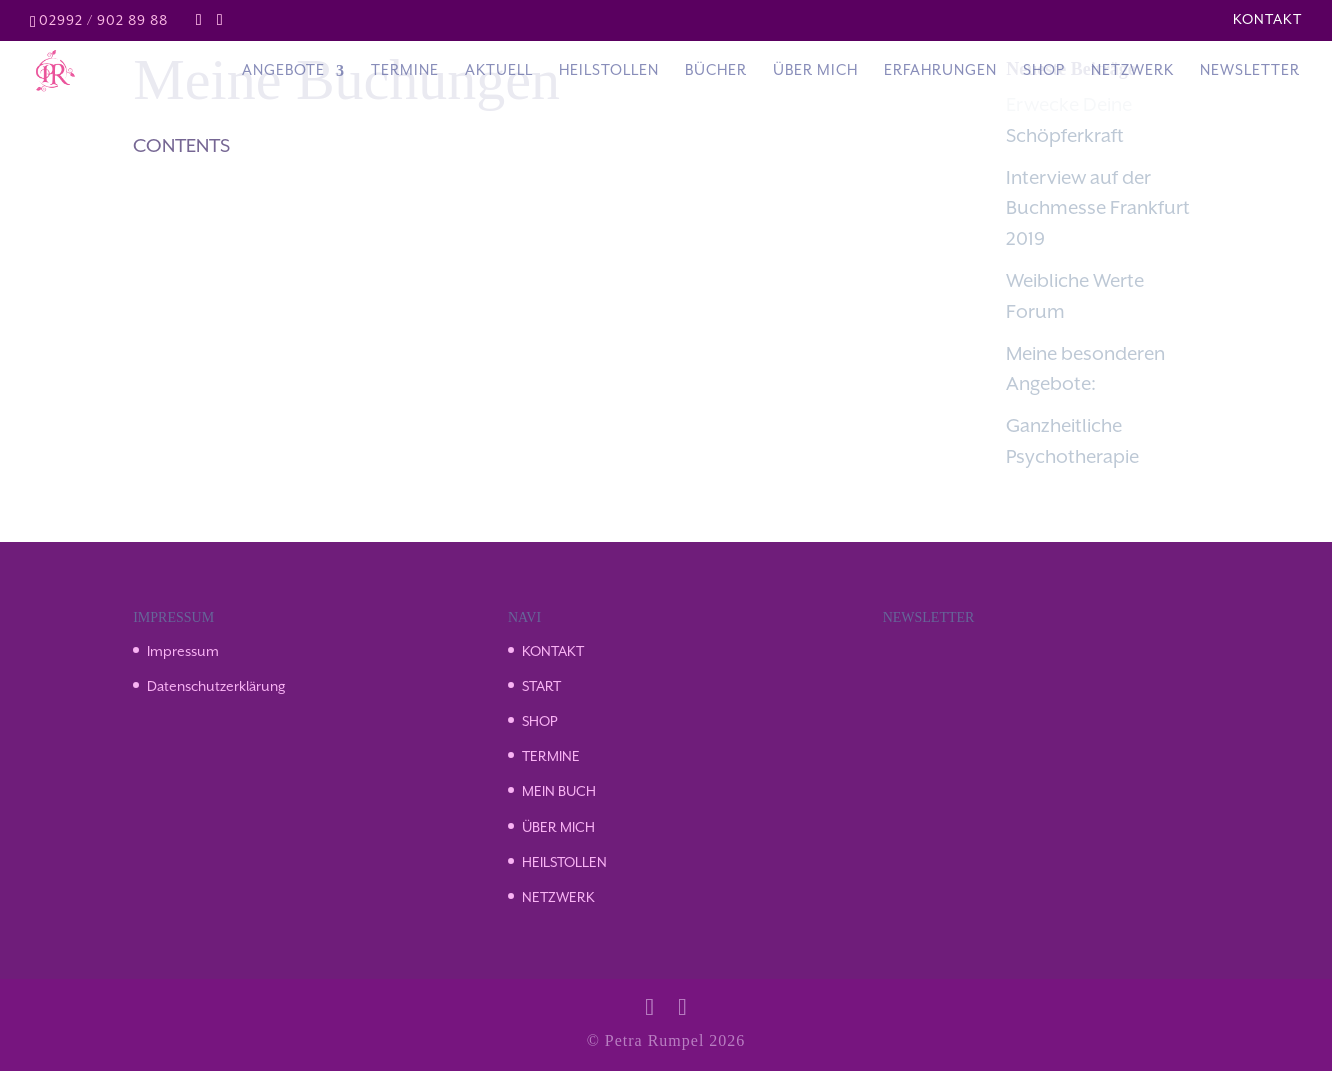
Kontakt (1267, 20)
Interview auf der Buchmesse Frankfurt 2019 (1098, 209)
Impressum (183, 652)
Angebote (283, 71)
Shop (1044, 71)
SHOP (539, 722)
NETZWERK (558, 898)
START (541, 687)
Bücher (716, 71)
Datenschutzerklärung (216, 687)
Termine (405, 71)
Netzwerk (1132, 71)
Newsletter (1250, 71)
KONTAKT (553, 652)
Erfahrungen (940, 71)
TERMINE (551, 757)
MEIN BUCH (559, 792)
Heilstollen (609, 71)
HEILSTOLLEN (564, 863)
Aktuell (499, 71)
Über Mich (815, 71)
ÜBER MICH (558, 828)
